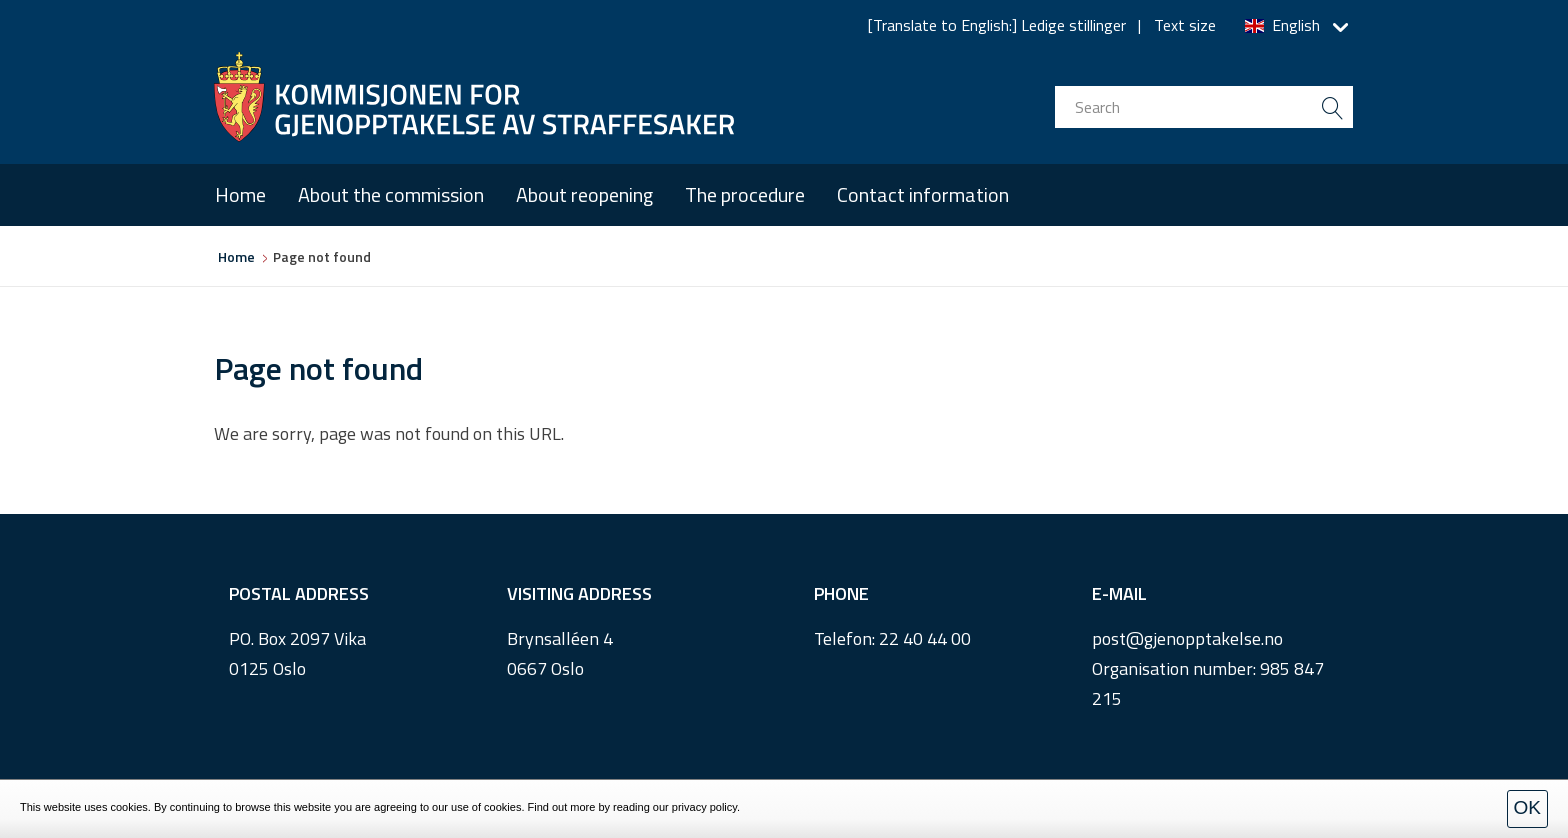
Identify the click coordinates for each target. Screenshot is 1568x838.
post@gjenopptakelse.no (1187, 638)
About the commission (391, 194)
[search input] (1204, 107)
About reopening (584, 194)
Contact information (923, 194)
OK (1527, 807)
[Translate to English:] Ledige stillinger (997, 25)
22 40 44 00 (925, 638)
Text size (1185, 25)
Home (240, 194)
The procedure (745, 194)
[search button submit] (1332, 107)
